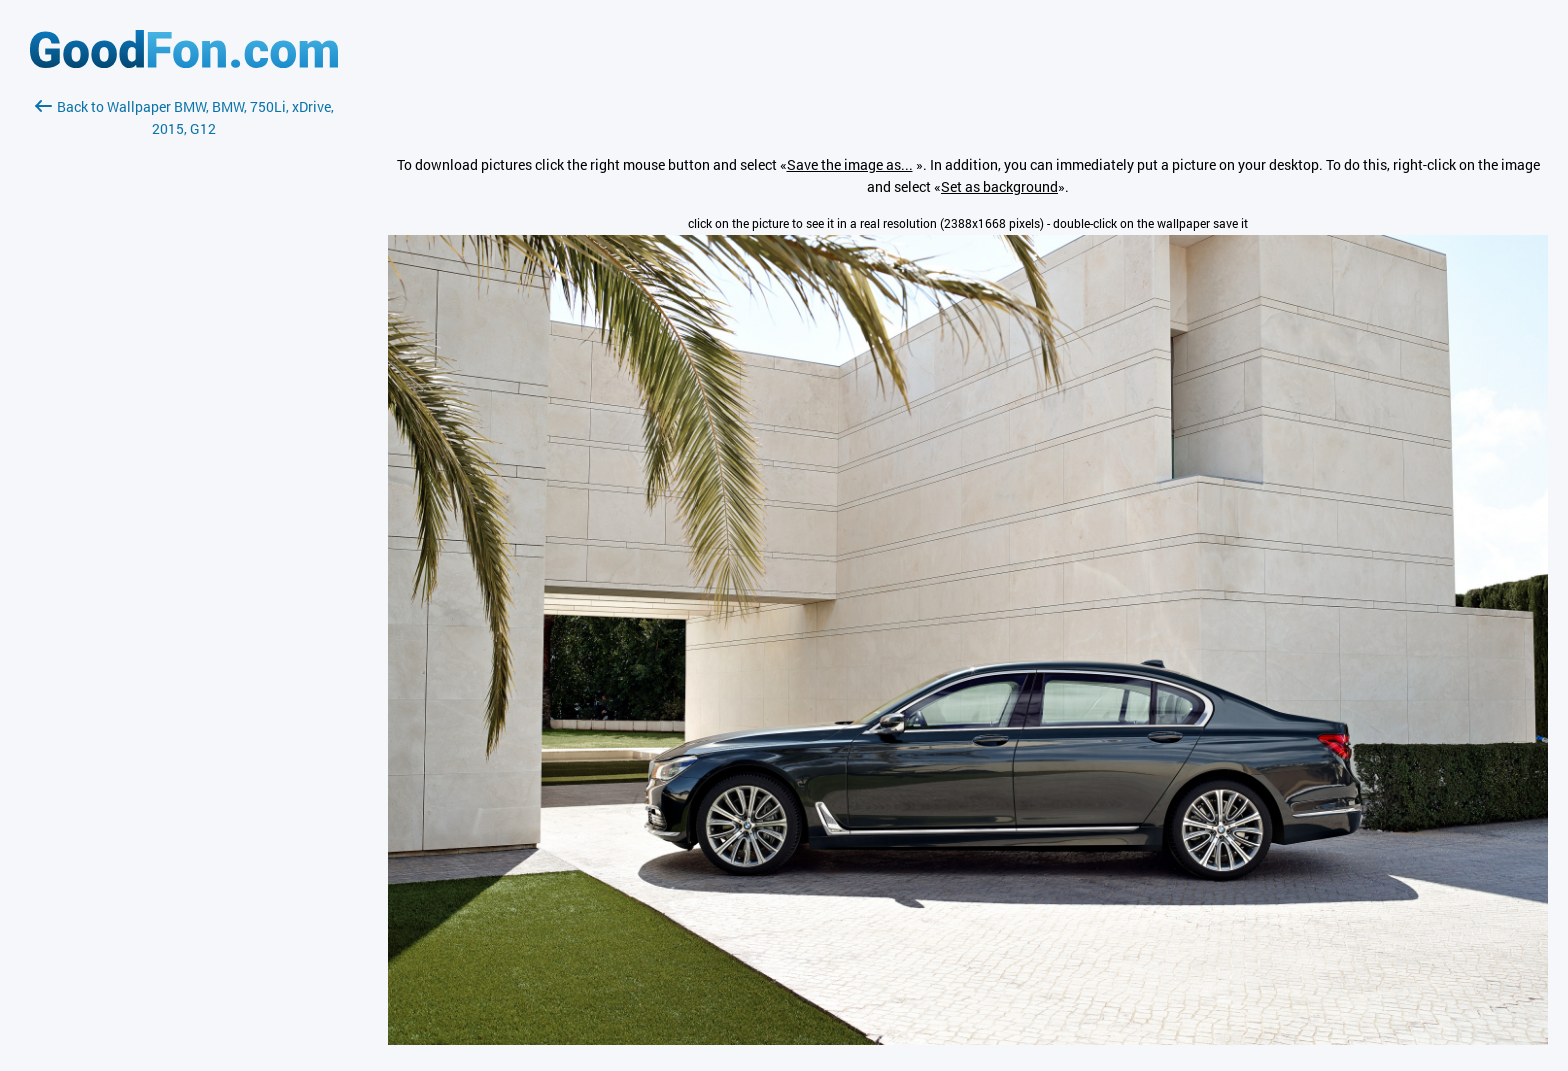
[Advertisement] (184, 377)
